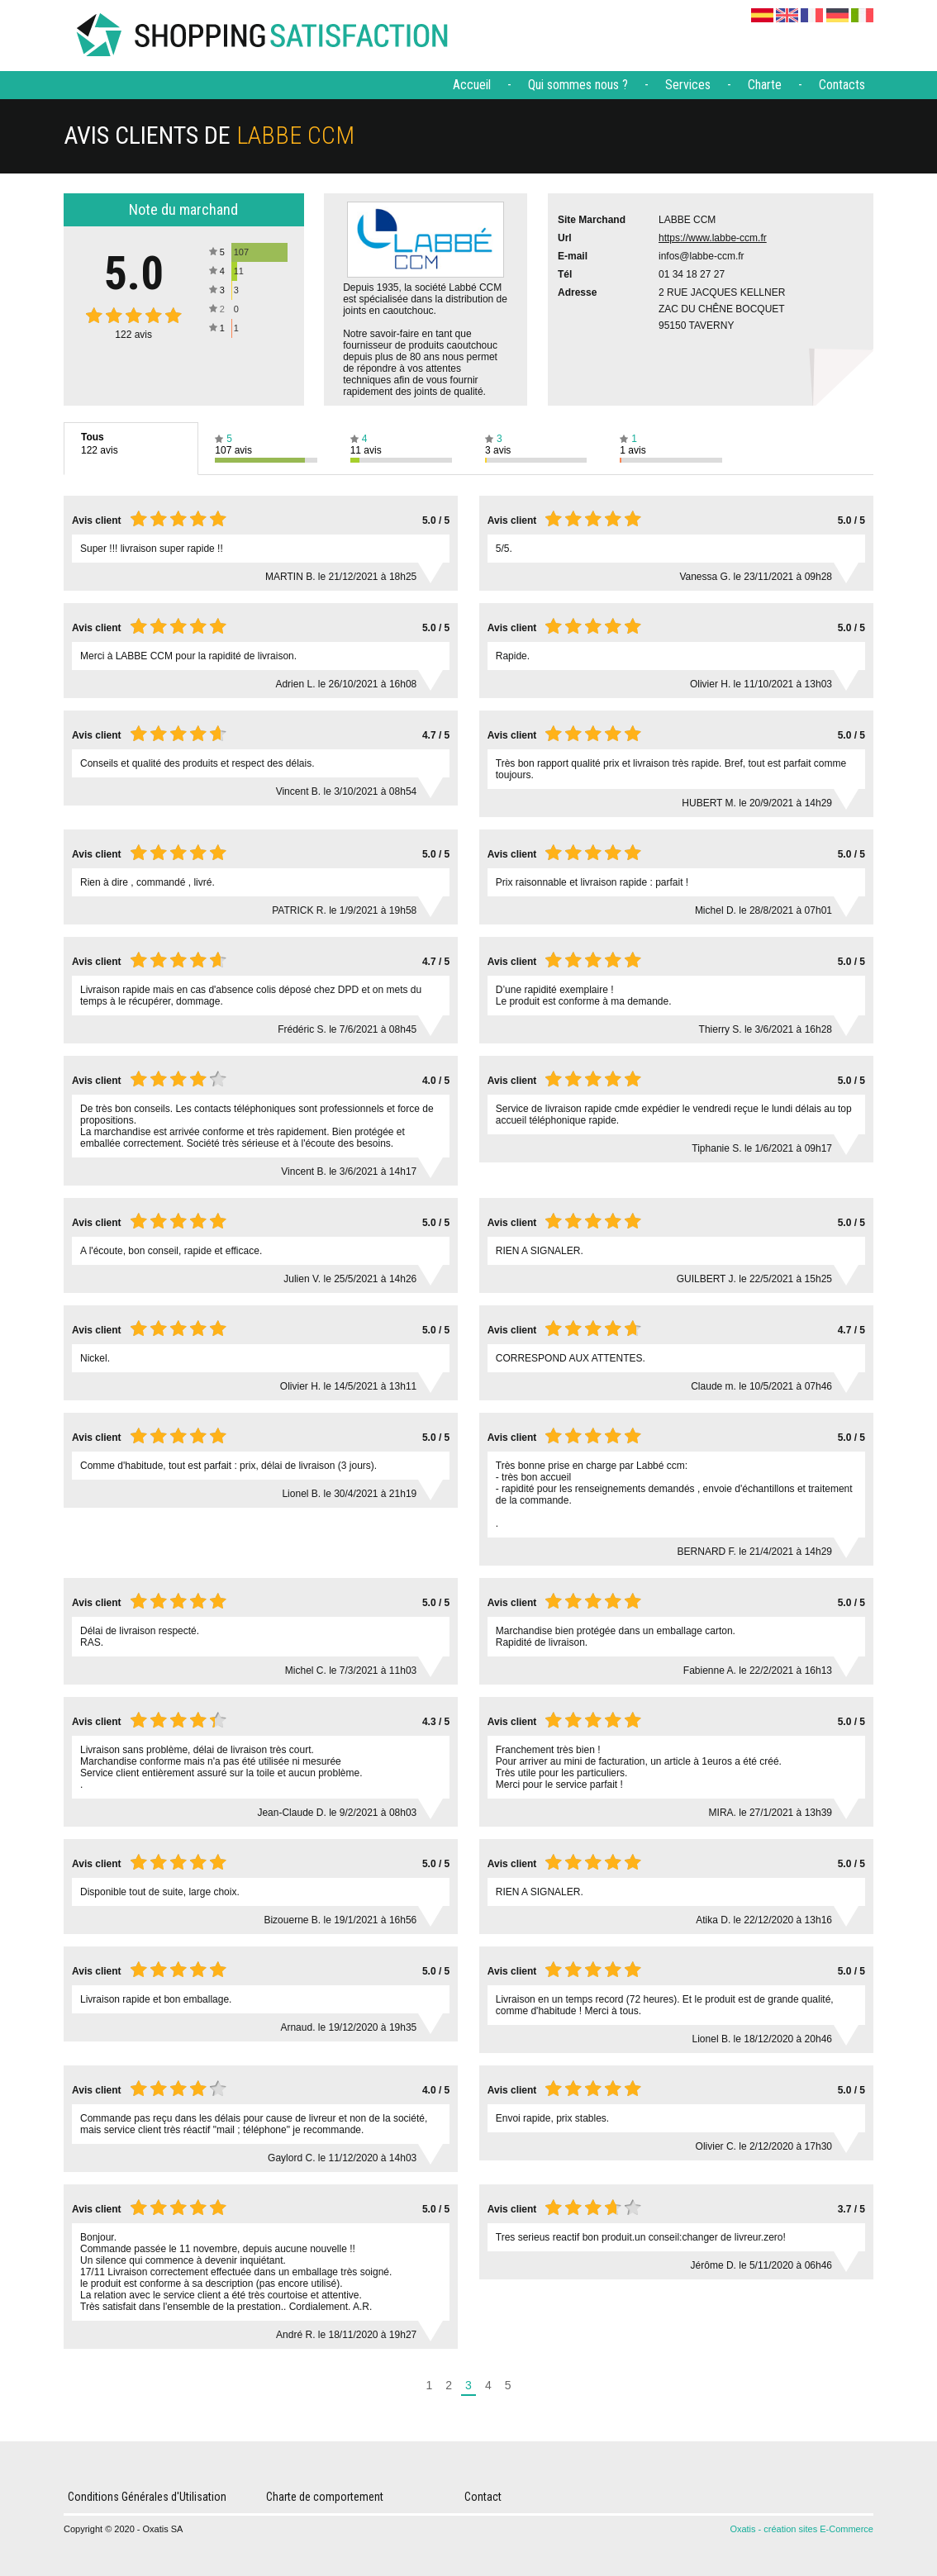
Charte (765, 85)
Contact (483, 2496)
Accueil (472, 85)
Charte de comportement (324, 2496)
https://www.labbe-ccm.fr (713, 238)
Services (688, 85)
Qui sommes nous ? (578, 85)
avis (133, 334)
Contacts (842, 85)
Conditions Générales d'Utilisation (147, 2496)
